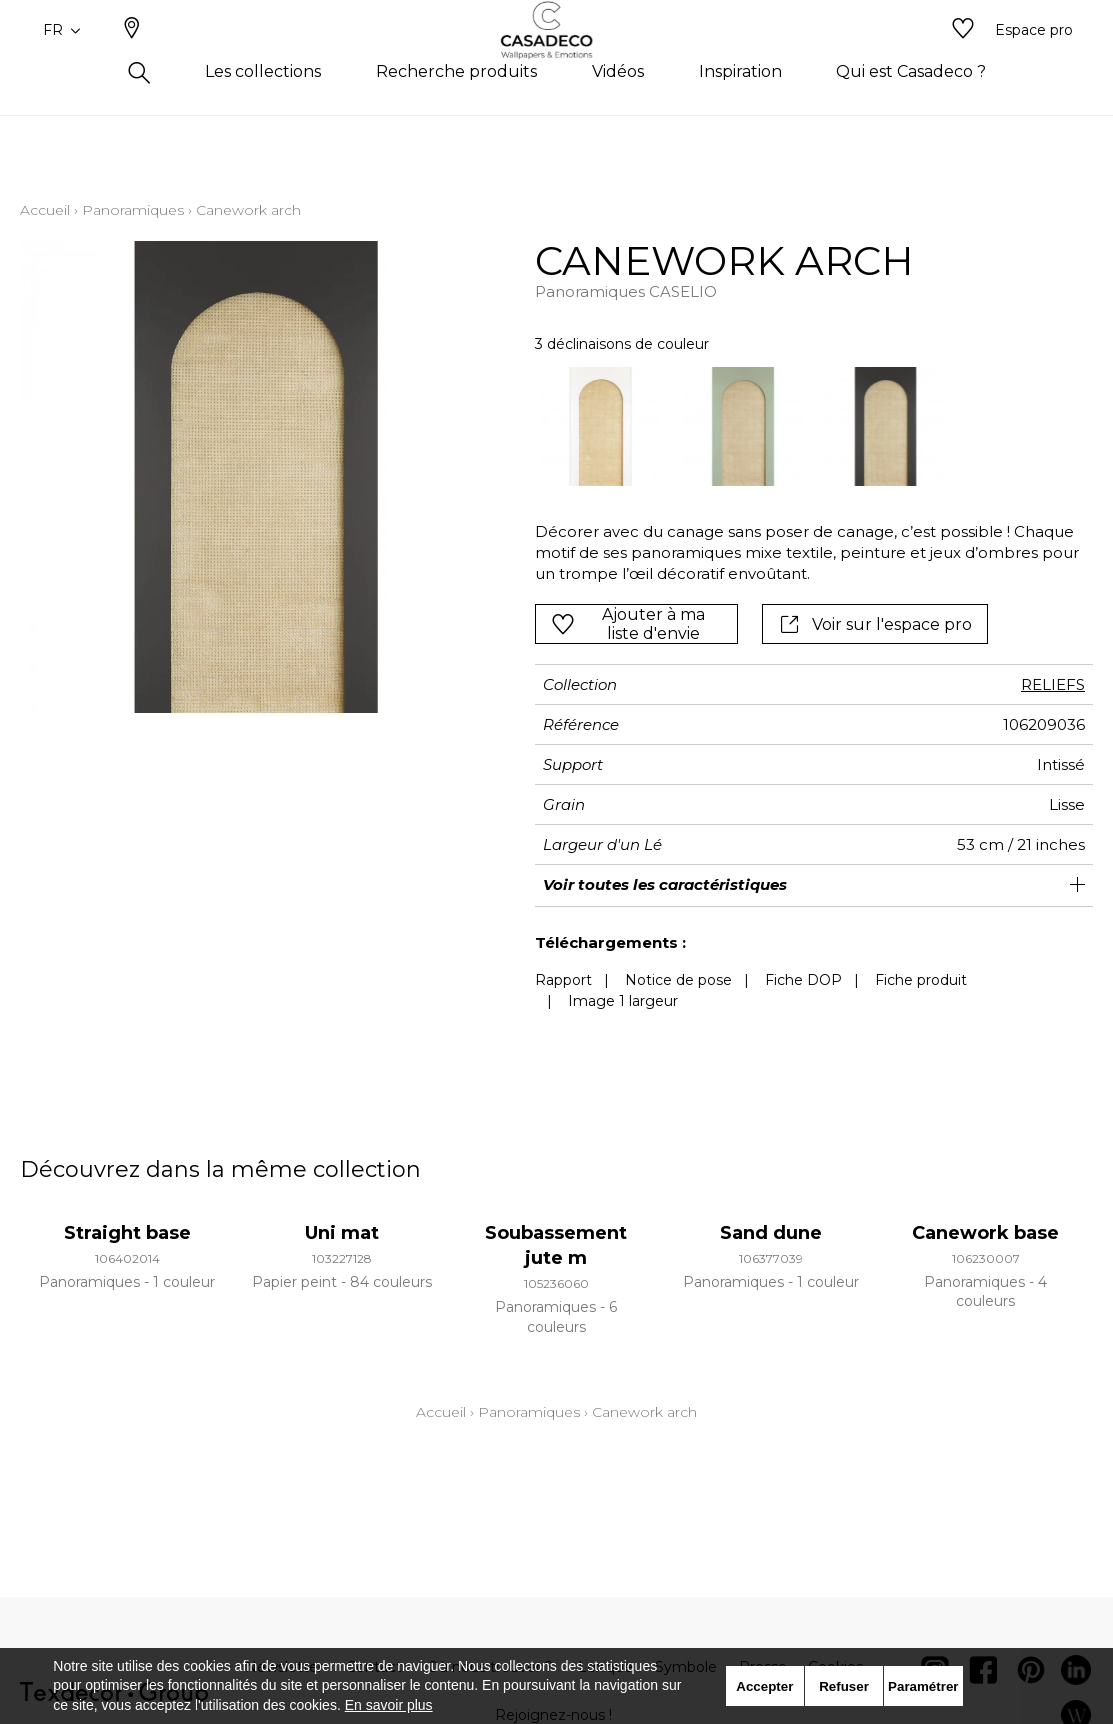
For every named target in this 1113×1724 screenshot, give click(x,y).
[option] (601, 427)
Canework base (985, 1233)
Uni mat (342, 1233)
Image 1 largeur (623, 1001)
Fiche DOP (803, 980)
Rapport (563, 980)
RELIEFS (1053, 684)
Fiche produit (921, 980)
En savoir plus (389, 1705)
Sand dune (771, 1233)
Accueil (45, 210)
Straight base (127, 1233)
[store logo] (556, 63)
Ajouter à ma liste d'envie (628, 624)
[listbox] (803, 427)
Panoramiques (133, 210)
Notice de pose (678, 980)
